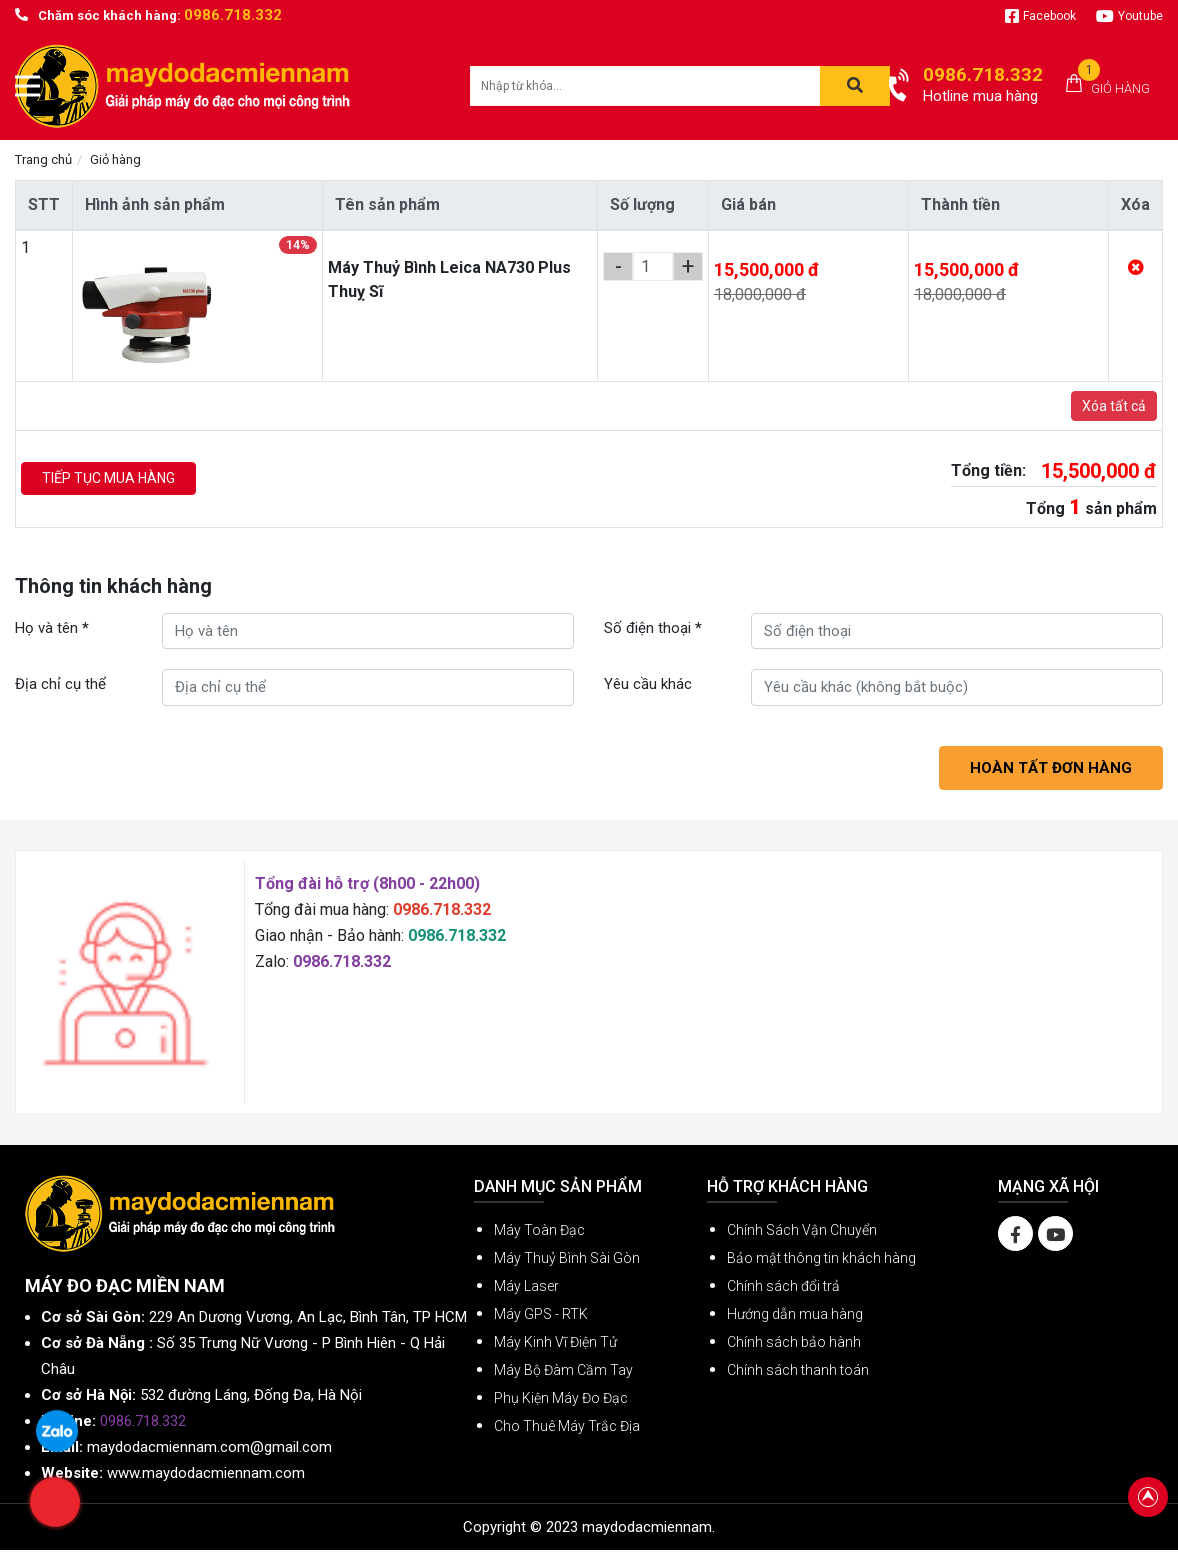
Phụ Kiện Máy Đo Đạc (561, 1398)
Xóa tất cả (1114, 406)
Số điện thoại (653, 628)
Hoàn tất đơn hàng (1051, 768)
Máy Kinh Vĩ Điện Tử (555, 1342)
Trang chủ (43, 159)
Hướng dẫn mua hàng (795, 1314)
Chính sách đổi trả (783, 1286)
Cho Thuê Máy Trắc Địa (567, 1426)
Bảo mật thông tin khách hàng (821, 1258)
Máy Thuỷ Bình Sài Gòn (567, 1258)
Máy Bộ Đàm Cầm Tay (563, 1370)
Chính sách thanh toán (798, 1370)
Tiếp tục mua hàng (108, 478)
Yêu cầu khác (648, 684)
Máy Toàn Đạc (539, 1230)
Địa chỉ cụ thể (60, 684)
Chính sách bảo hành (794, 1342)
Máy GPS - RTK (541, 1314)
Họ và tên (52, 628)
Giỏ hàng (1120, 88)
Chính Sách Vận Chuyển (802, 1230)
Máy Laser (526, 1286)
